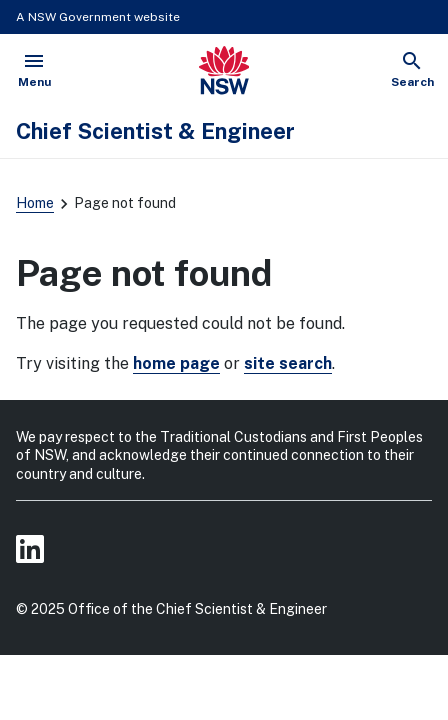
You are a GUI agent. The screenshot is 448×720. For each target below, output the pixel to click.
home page (176, 363)
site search (288, 363)
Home (35, 203)
